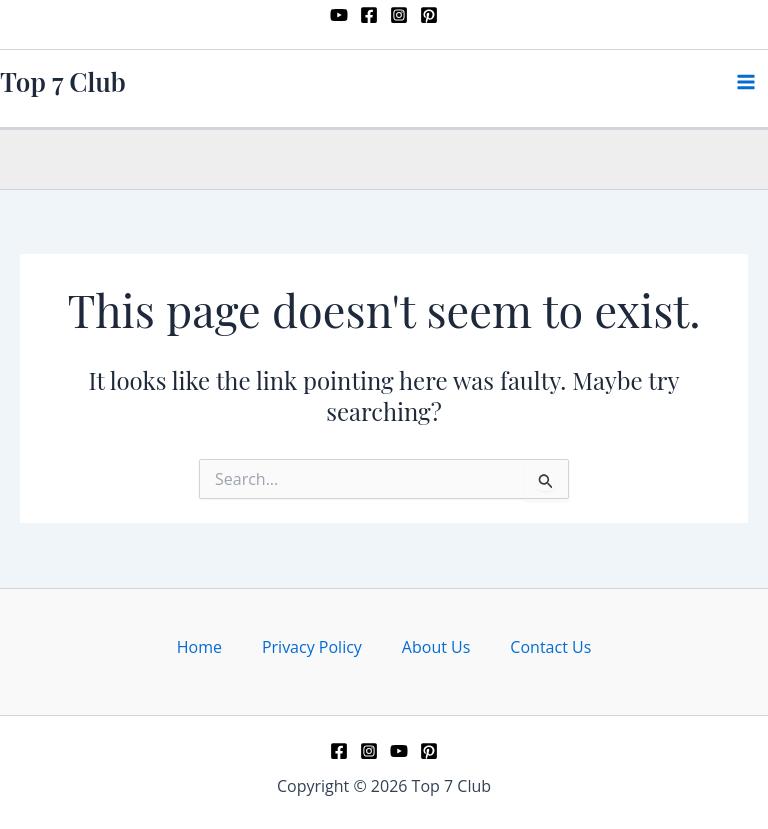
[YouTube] (339, 15)
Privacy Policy (312, 647)
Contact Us (550, 647)
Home (199, 647)
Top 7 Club (63, 81)
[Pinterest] (429, 15)
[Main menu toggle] (746, 82)
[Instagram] (399, 15)
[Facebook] (369, 15)
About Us (436, 647)
